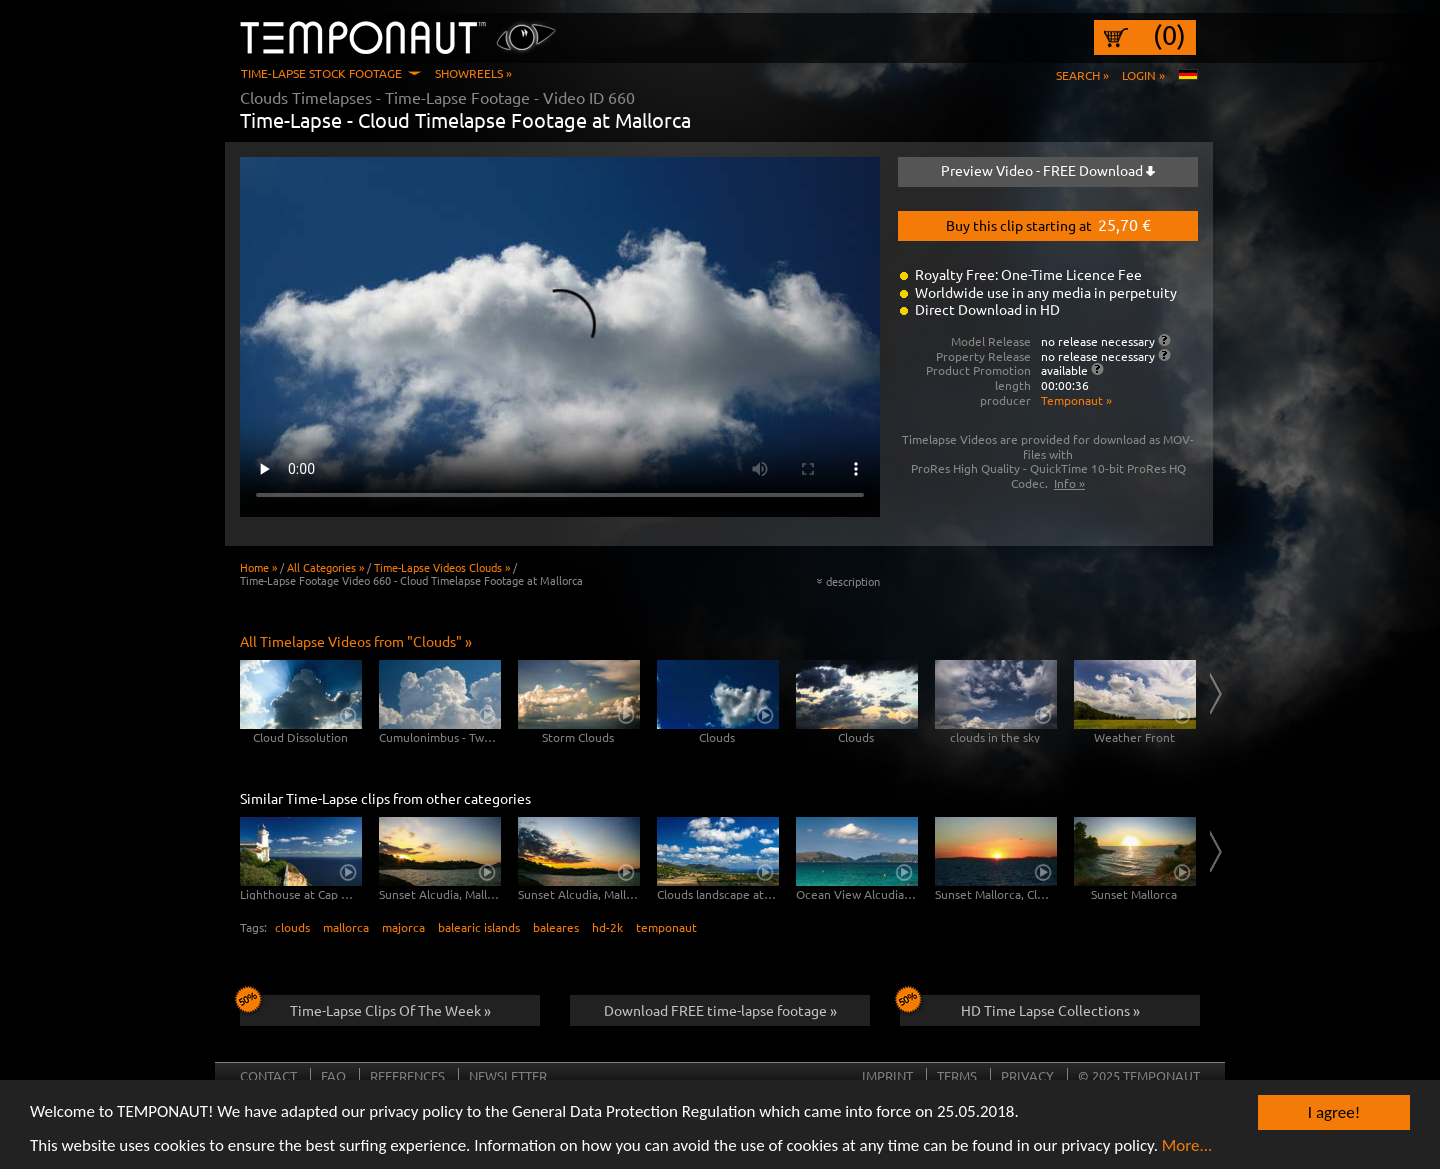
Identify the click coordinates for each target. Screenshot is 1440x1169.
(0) (1169, 35)
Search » (1082, 75)
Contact (268, 1075)
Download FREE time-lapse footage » (720, 1010)
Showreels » (473, 73)
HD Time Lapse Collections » (1020, 1007)
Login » (1143, 75)
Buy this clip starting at (1048, 224)
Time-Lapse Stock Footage (321, 73)
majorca (403, 927)
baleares (556, 927)
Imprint (887, 1075)
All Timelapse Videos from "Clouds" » (356, 641)
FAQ (333, 1075)
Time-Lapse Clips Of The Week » (365, 1007)
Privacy (1027, 1075)
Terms (957, 1075)
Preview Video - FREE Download (1048, 170)
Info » (1069, 483)
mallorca (346, 927)
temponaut (666, 927)
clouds (292, 927)
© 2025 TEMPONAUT (1139, 1075)
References (407, 1075)
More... (1187, 1146)
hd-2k (607, 927)
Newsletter (508, 1075)
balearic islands (479, 927)
